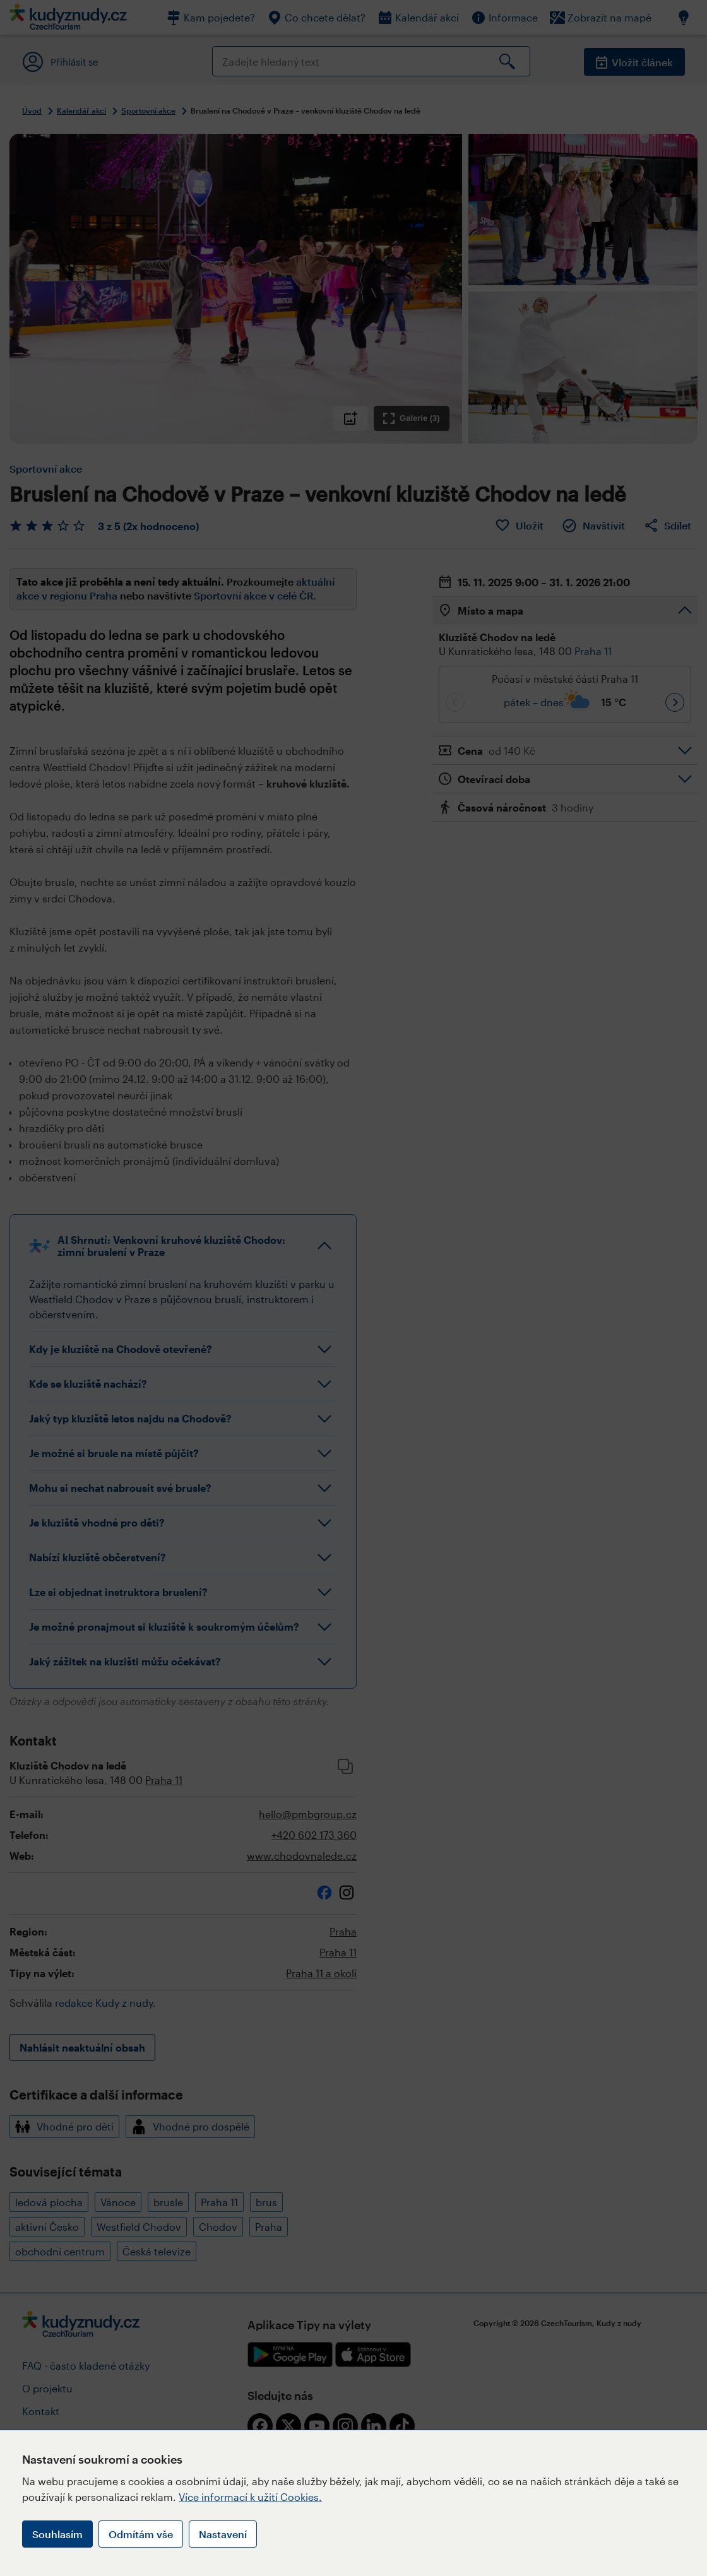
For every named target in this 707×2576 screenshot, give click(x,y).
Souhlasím (57, 2534)
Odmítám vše (141, 2534)
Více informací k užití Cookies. (250, 2497)
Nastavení (223, 2534)
